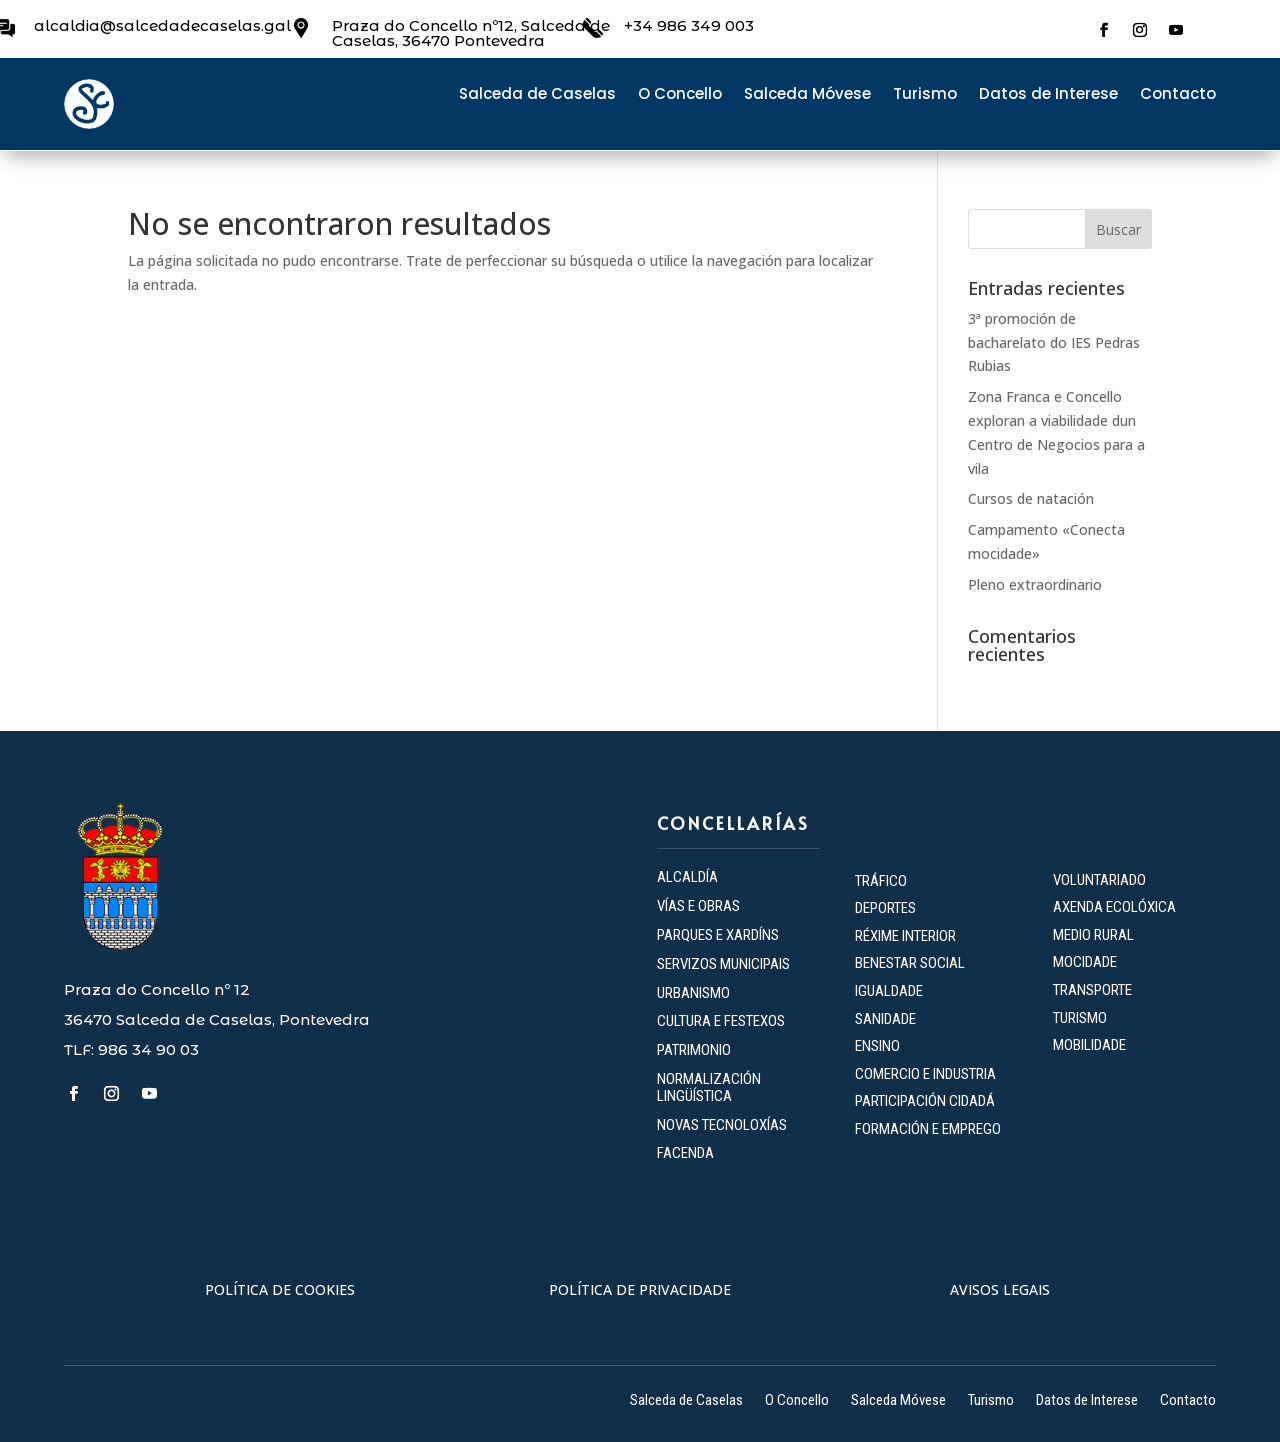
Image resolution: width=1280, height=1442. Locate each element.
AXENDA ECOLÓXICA (1114, 907)
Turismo (925, 95)
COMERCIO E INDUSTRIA (925, 1074)
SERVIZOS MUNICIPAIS (723, 964)
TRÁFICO (881, 881)
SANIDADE (885, 1019)
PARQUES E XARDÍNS (718, 935)
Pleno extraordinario (1035, 584)
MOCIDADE (1085, 962)
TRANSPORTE (1092, 990)
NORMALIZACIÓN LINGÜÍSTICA (709, 1087)
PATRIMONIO (694, 1050)
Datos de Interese (1048, 95)
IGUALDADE (889, 991)
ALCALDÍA (687, 877)
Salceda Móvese (807, 95)
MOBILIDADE (1089, 1045)
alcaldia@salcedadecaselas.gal (162, 25)
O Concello (680, 95)
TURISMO (1080, 1018)
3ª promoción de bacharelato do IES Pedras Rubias (1054, 342)
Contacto (1178, 95)
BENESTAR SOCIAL (911, 963)
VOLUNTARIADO (1099, 880)
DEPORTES (885, 908)
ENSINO (877, 1046)
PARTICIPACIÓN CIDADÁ (925, 1101)
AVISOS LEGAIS (1000, 1289)
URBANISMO (693, 993)
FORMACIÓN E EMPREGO (928, 1129)
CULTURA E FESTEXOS (721, 1021)
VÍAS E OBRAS (698, 906)
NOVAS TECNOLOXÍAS (722, 1125)
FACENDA (685, 1153)
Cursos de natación (1031, 498)
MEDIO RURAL (1093, 935)
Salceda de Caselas (537, 95)
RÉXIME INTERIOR (905, 936)
